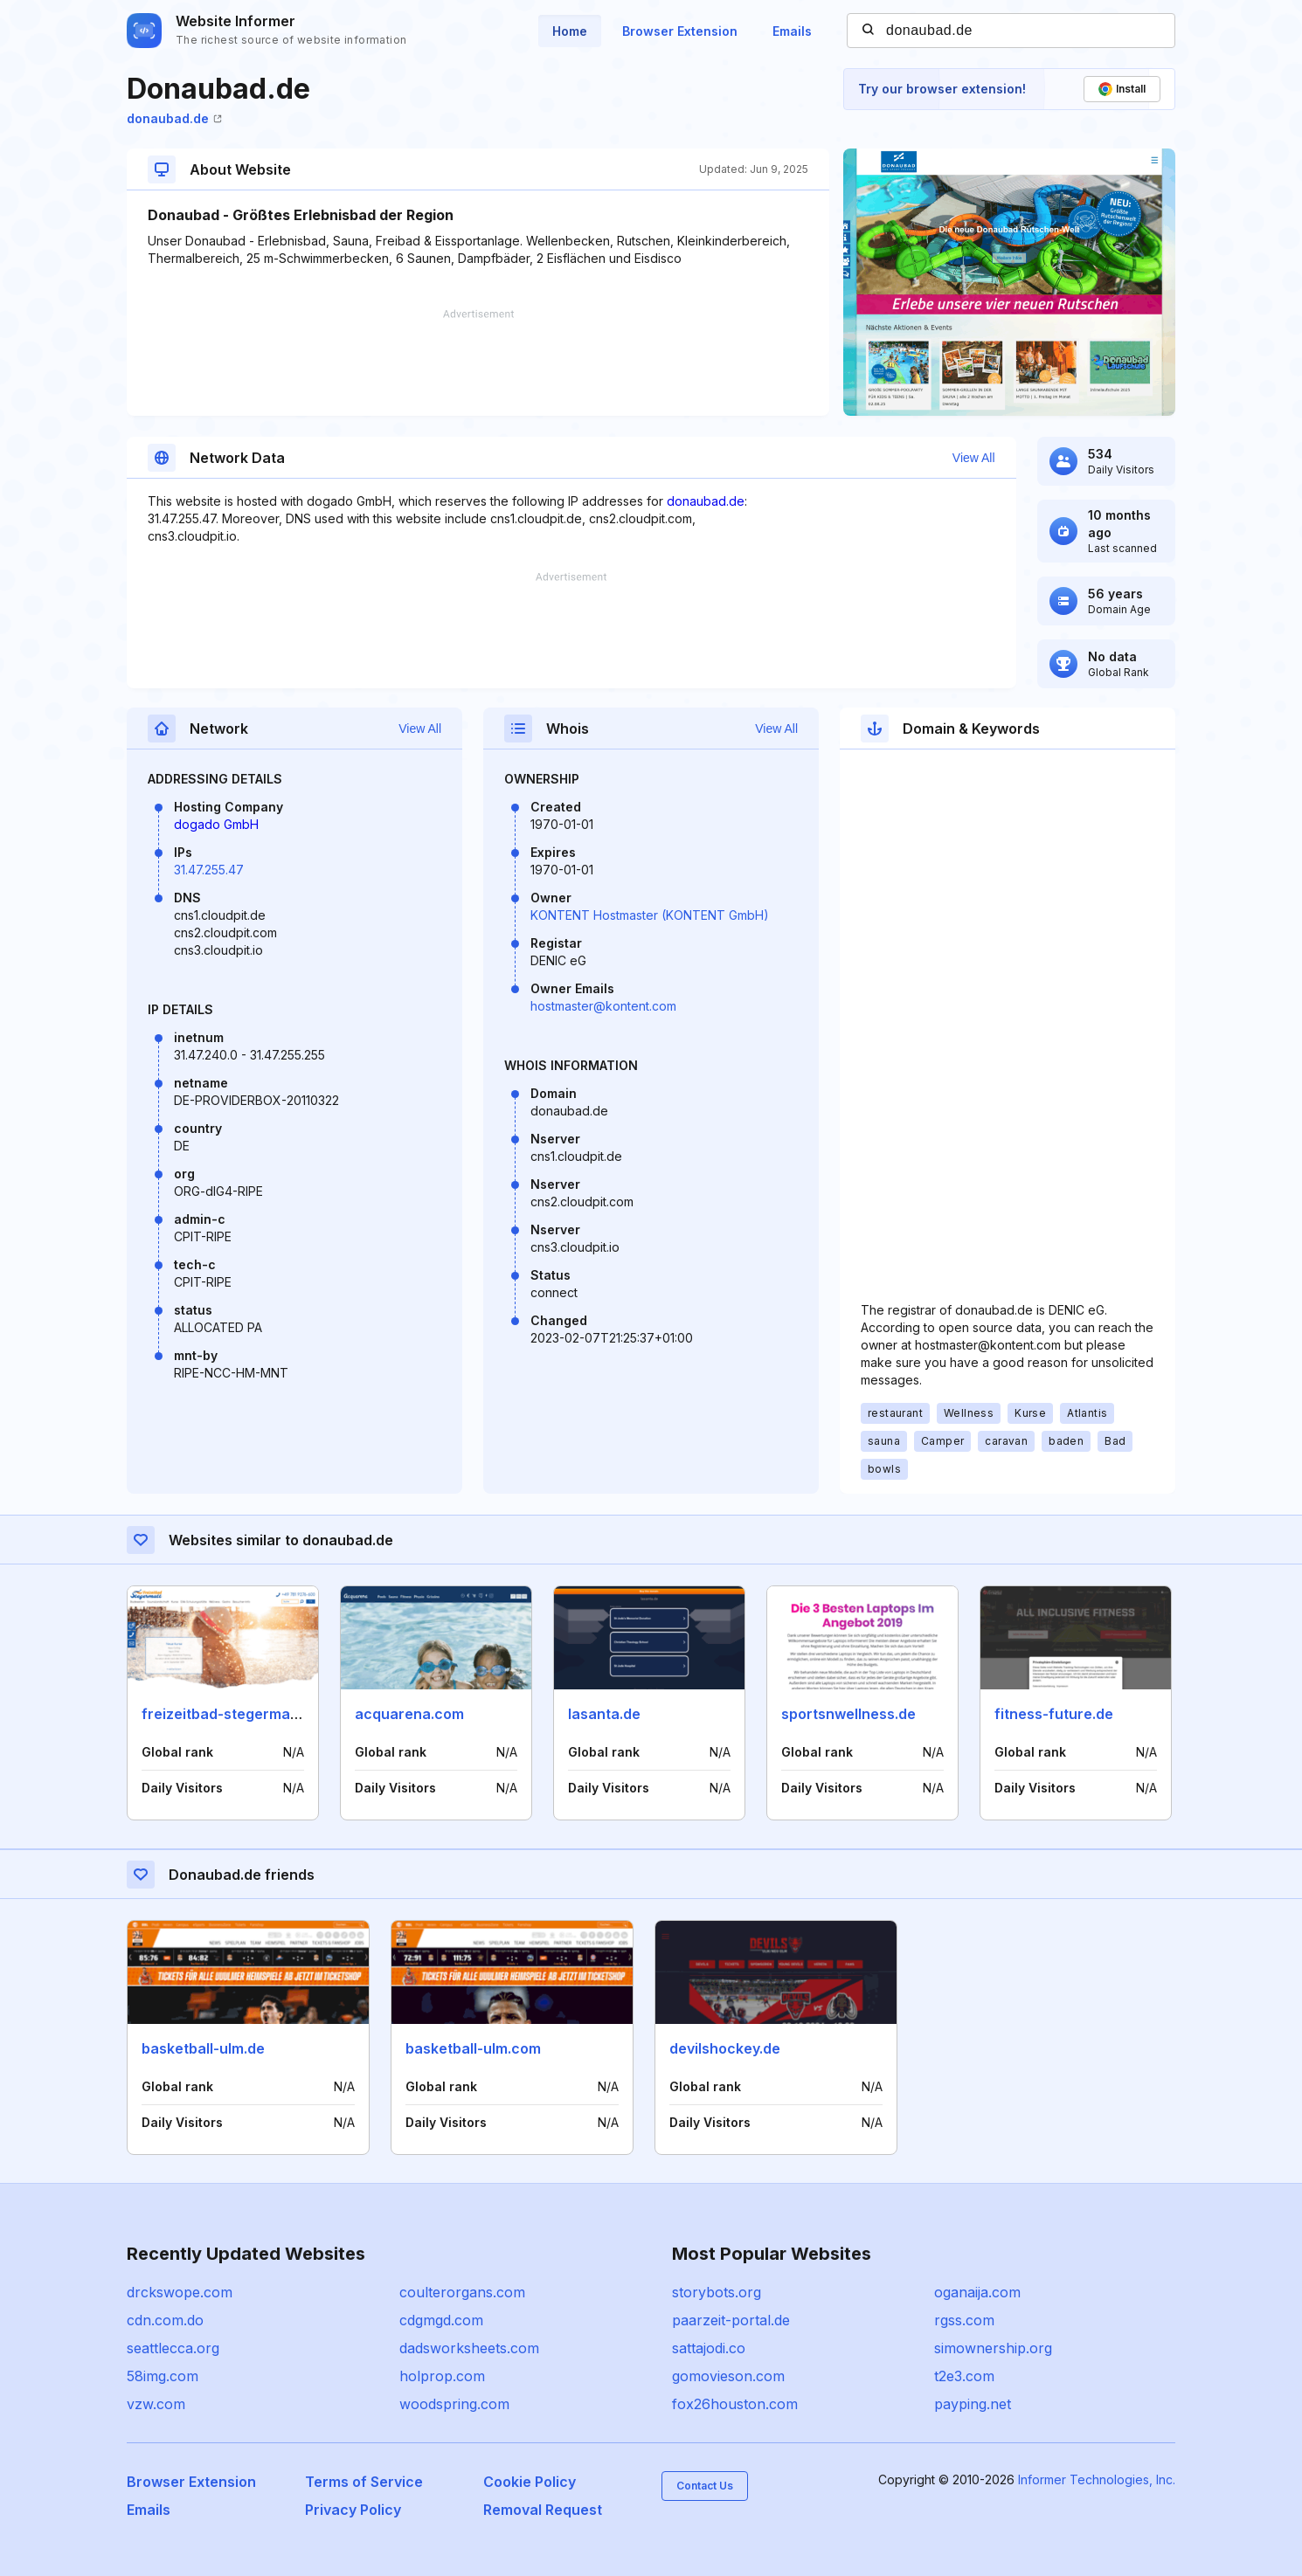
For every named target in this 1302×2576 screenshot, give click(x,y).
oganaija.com (977, 2292)
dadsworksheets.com (469, 2348)
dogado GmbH (216, 824)
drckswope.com (179, 2292)
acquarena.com (409, 1714)
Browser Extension (680, 31)
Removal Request (542, 2509)
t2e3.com (964, 2376)
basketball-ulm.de (203, 2048)
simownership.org (993, 2348)
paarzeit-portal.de (731, 2320)
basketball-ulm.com (473, 2048)
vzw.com (156, 2404)
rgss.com (964, 2320)
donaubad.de (174, 118)
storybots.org (716, 2292)
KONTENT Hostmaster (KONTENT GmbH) (649, 915)
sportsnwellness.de (848, 1714)
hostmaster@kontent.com (603, 1005)
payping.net (972, 2404)
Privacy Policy (353, 2509)
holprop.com (442, 2376)
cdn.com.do (165, 2320)
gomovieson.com (728, 2376)
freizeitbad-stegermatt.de (232, 1714)
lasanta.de (604, 1714)
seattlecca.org (173, 2348)
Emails (792, 31)
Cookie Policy (529, 2481)
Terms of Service (364, 2481)
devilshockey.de (724, 2048)
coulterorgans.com (462, 2292)
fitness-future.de (1053, 1714)
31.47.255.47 (209, 869)
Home (569, 31)
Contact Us (704, 2485)
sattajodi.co (708, 2348)
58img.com (162, 2376)
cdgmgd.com (441, 2320)
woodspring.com (454, 2404)
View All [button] (973, 458)
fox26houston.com (735, 2404)
